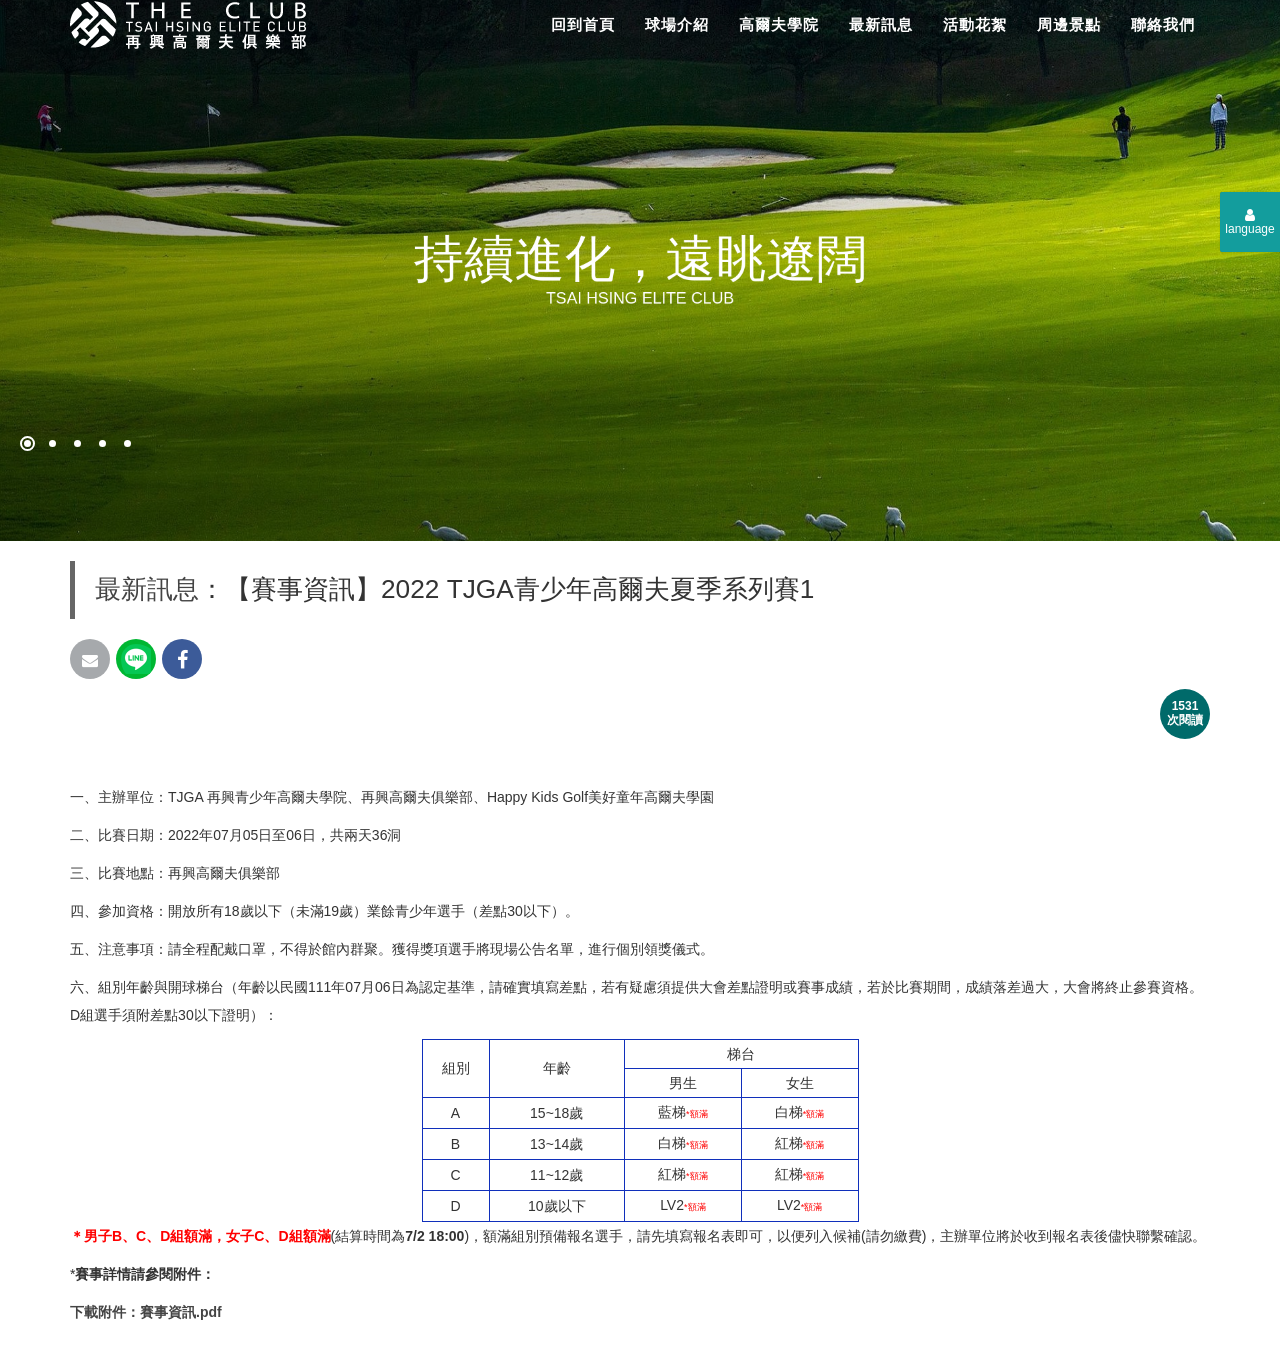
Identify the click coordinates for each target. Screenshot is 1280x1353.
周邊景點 (1069, 24)
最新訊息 (881, 24)
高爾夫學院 (779, 24)
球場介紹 (677, 24)
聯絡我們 (1163, 24)
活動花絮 (975, 24)
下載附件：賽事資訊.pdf (146, 1312)
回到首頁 (583, 24)
